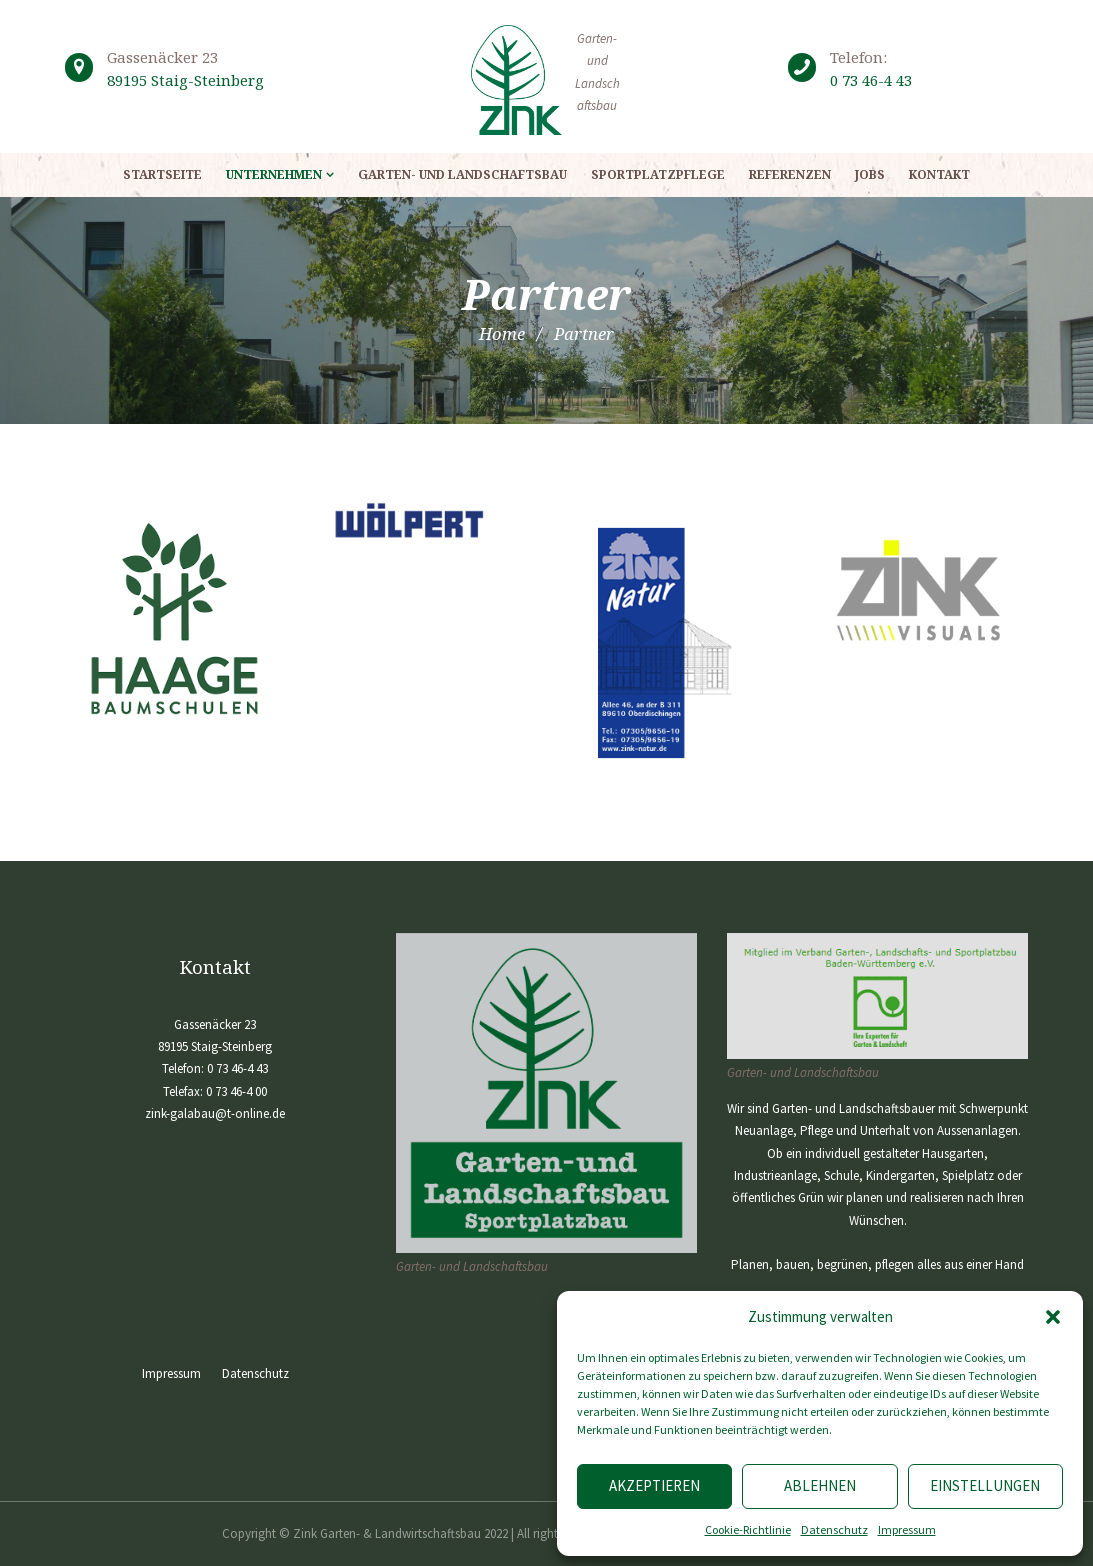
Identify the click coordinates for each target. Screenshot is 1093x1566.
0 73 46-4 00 (236, 1091)
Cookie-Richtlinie (748, 1529)
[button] (1053, 1317)
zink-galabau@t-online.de (215, 1113)
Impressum (907, 1529)
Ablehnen (820, 1485)
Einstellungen (985, 1485)
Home (502, 333)
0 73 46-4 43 (871, 80)
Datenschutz (834, 1529)
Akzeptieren (654, 1485)
